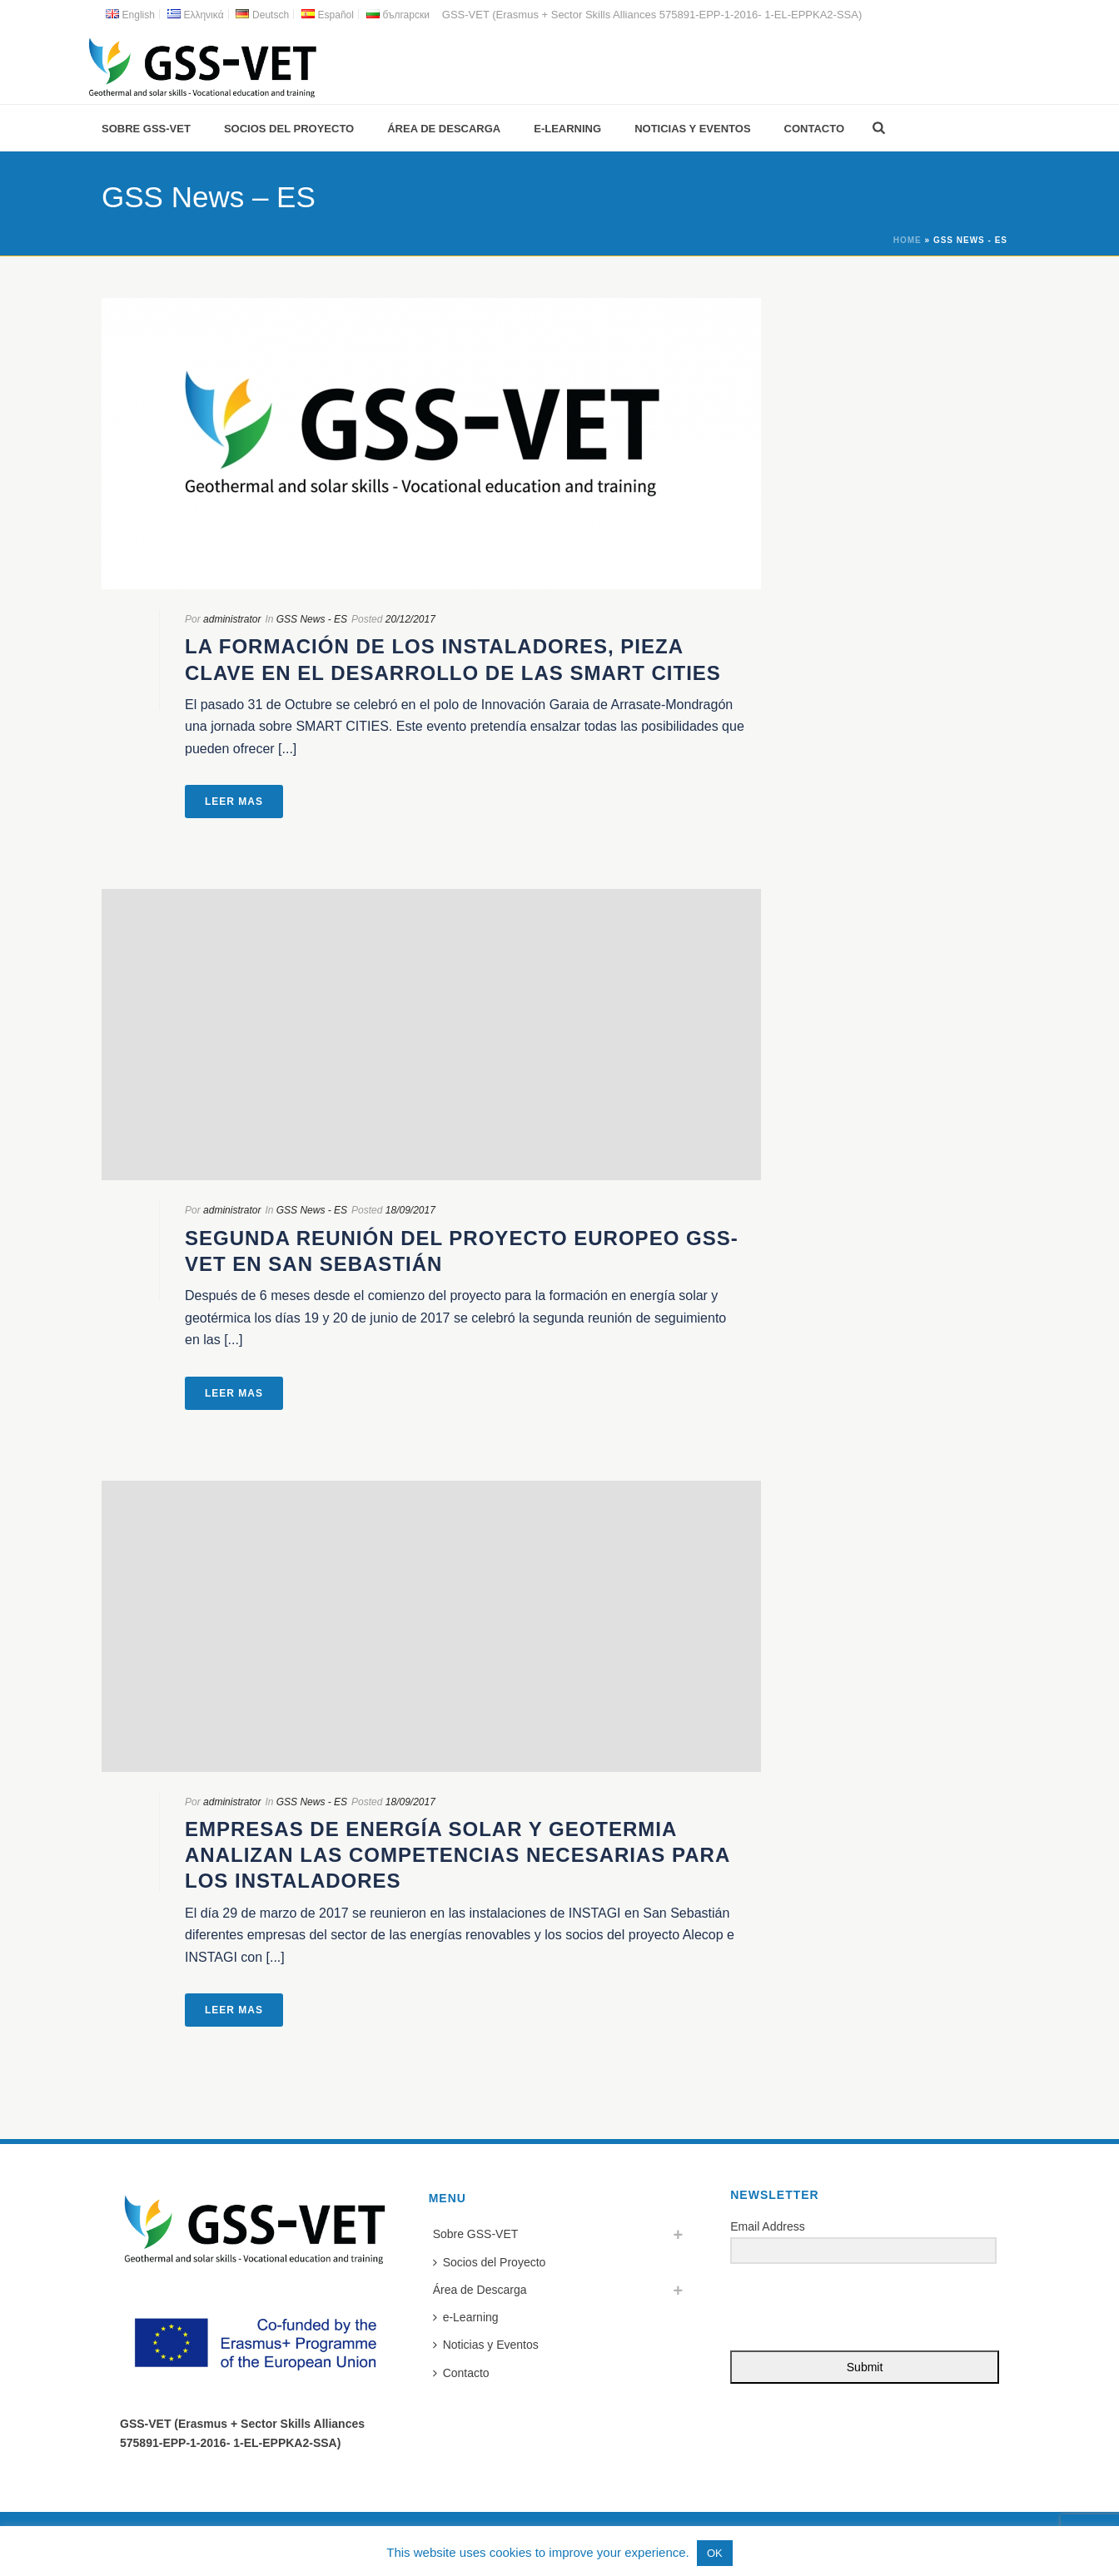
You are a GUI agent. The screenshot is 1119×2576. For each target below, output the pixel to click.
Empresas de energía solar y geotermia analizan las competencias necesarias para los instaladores (457, 1855)
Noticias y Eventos (692, 128)
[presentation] (832, 2308)
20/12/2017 (410, 619)
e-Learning (567, 128)
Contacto (814, 128)
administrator (232, 619)
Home (907, 240)
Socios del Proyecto (289, 128)
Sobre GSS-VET (146, 128)
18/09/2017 (410, 1210)
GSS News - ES (311, 619)
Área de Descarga (443, 128)
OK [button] (715, 2553)
